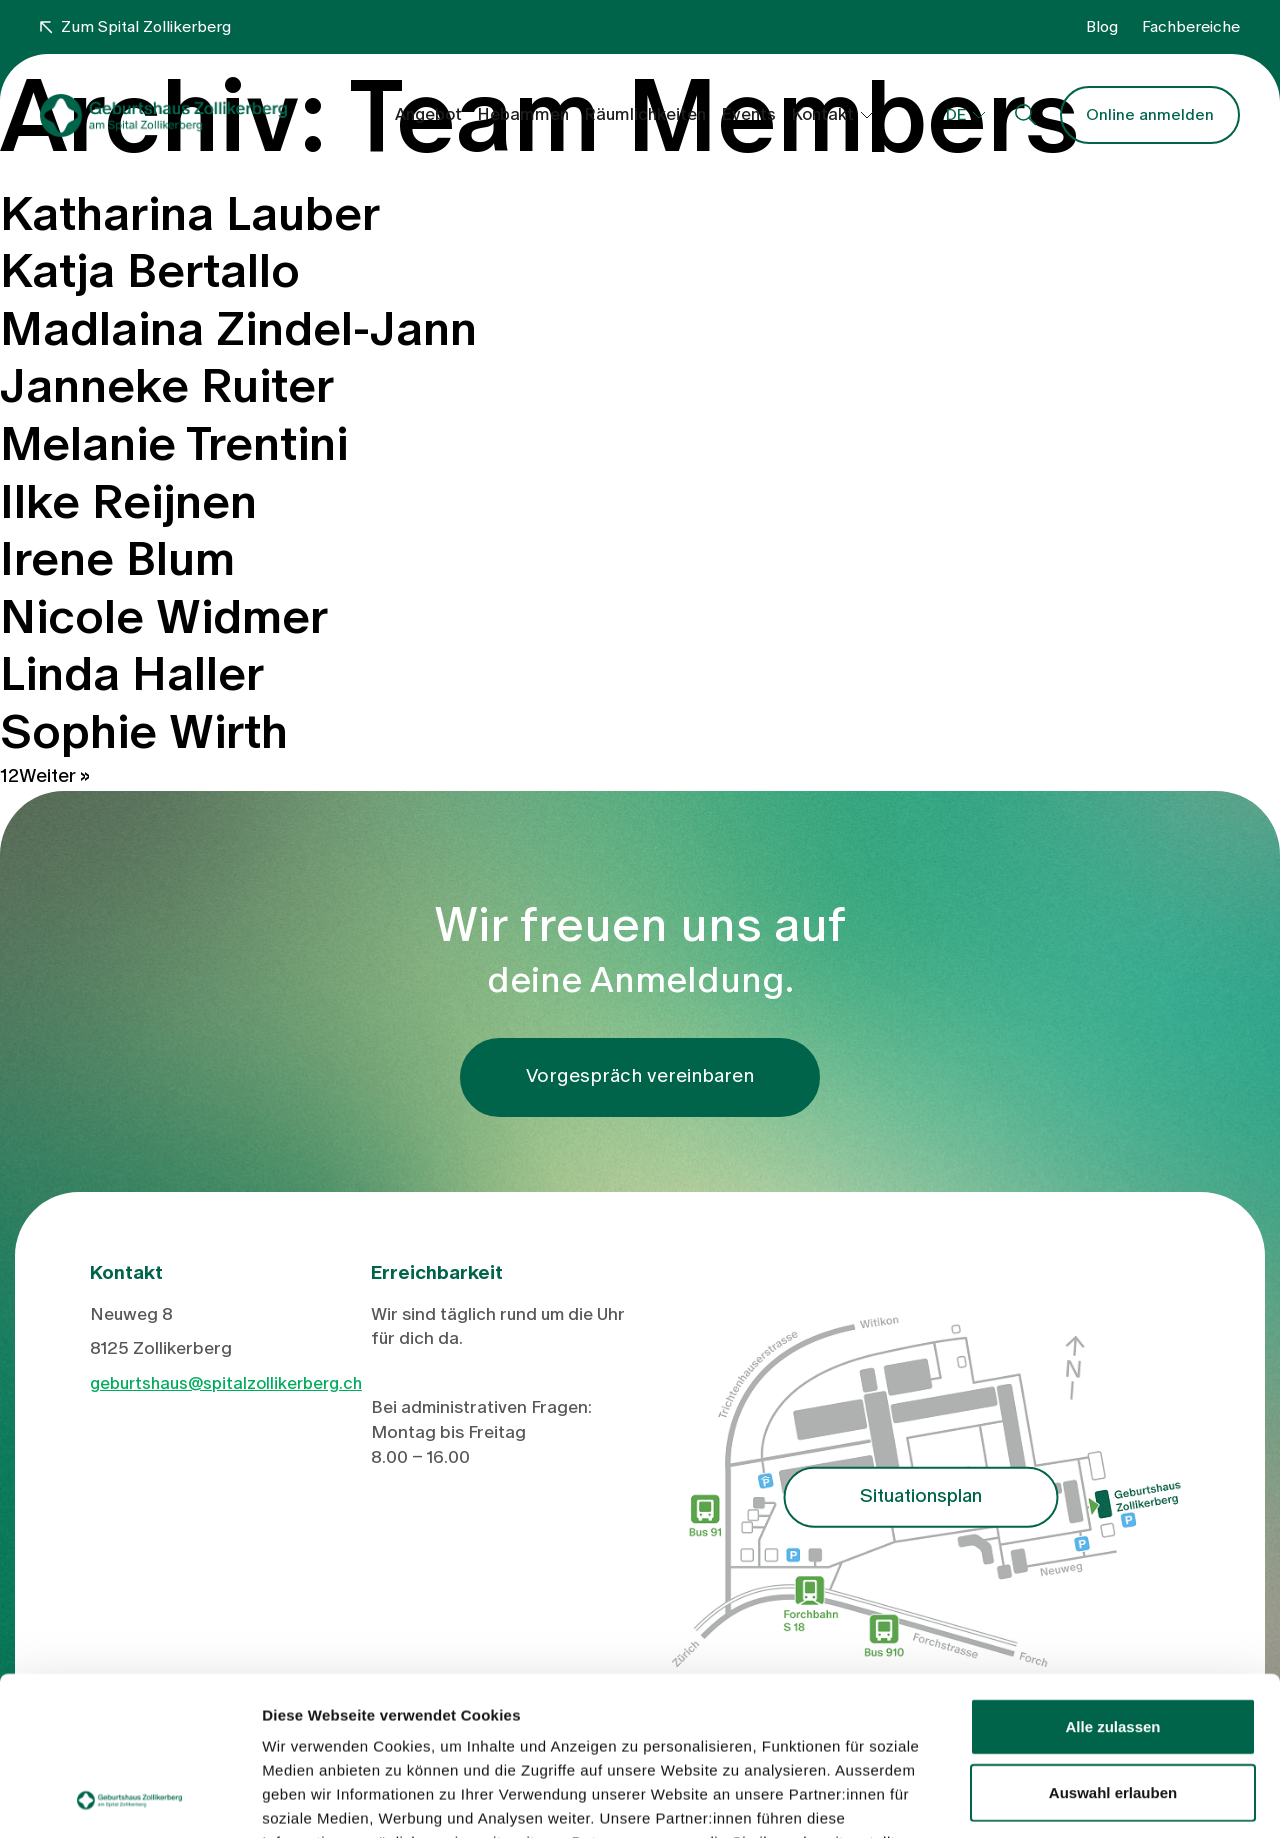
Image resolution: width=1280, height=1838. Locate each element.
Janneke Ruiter (167, 387)
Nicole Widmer (164, 618)
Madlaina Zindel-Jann (238, 330)
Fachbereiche (1191, 27)
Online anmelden (1150, 115)
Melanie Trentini (174, 445)
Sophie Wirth (144, 733)
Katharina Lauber (190, 215)
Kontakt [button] (822, 114)
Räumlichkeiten (645, 114)
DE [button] (956, 115)
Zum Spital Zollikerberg (135, 27)
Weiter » (54, 776)
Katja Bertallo (150, 272)
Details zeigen (1063, 1798)
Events (748, 114)
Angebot (428, 114)
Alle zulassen (1112, 1577)
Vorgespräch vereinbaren (640, 1076)
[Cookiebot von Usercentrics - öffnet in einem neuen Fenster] (129, 1799)
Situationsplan (921, 1496)
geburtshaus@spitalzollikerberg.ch (226, 1383)
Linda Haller (132, 675)
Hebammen (523, 114)
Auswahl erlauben (1113, 1643)
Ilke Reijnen (128, 503)
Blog (1102, 27)
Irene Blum (117, 560)
